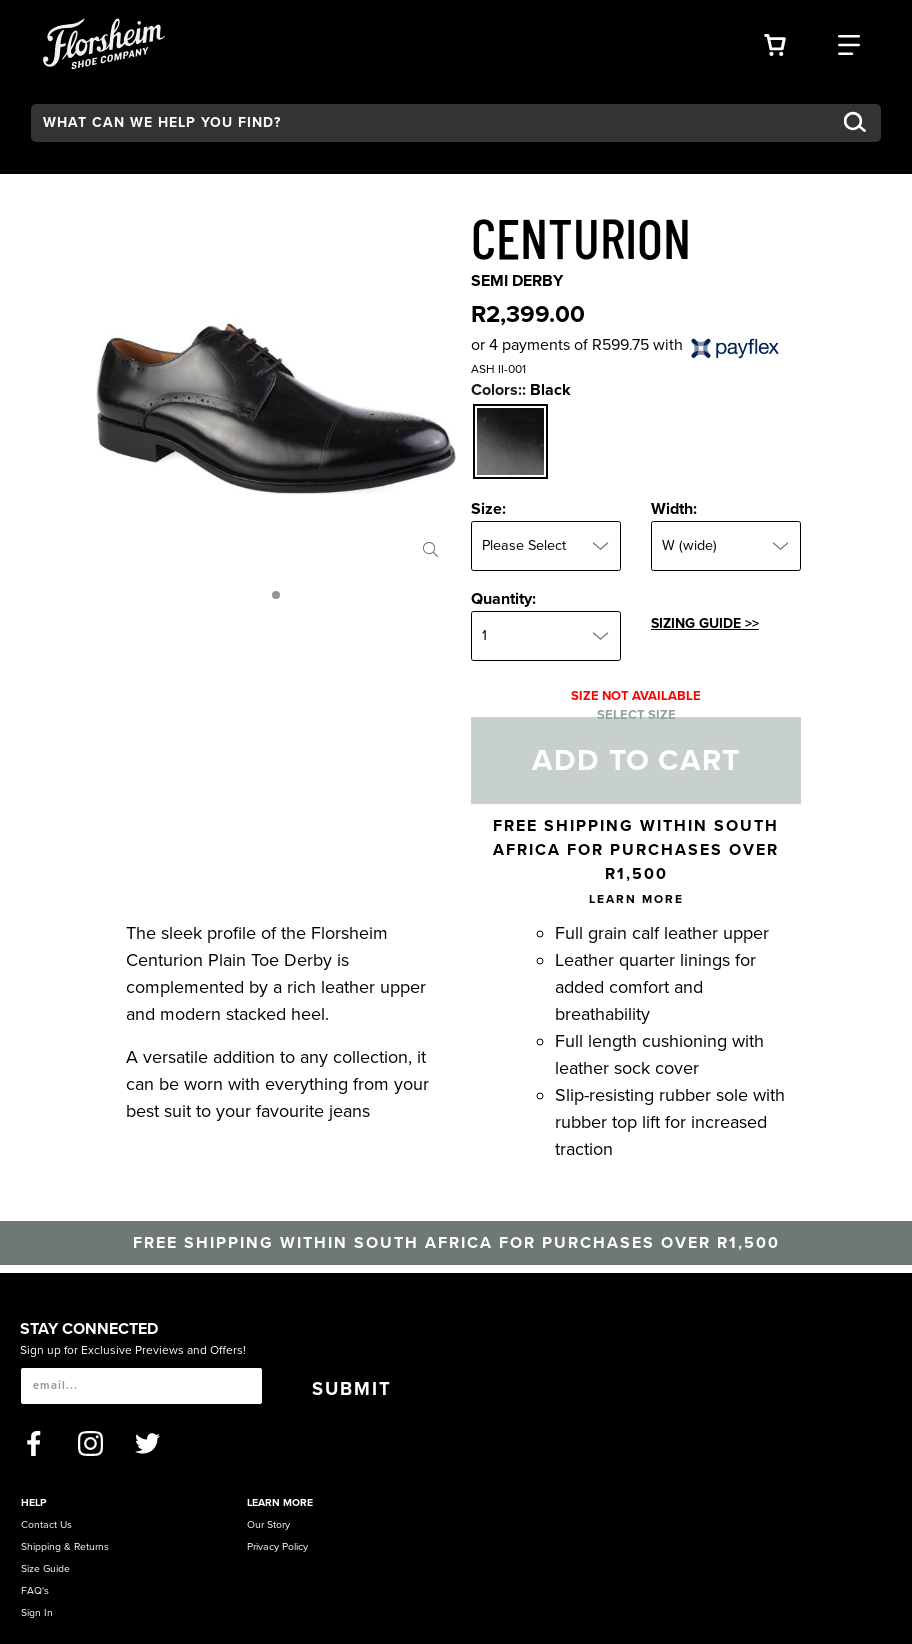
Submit (352, 1389)
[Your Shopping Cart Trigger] (775, 43)
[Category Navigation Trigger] (849, 43)
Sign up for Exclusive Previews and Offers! (133, 1350)
